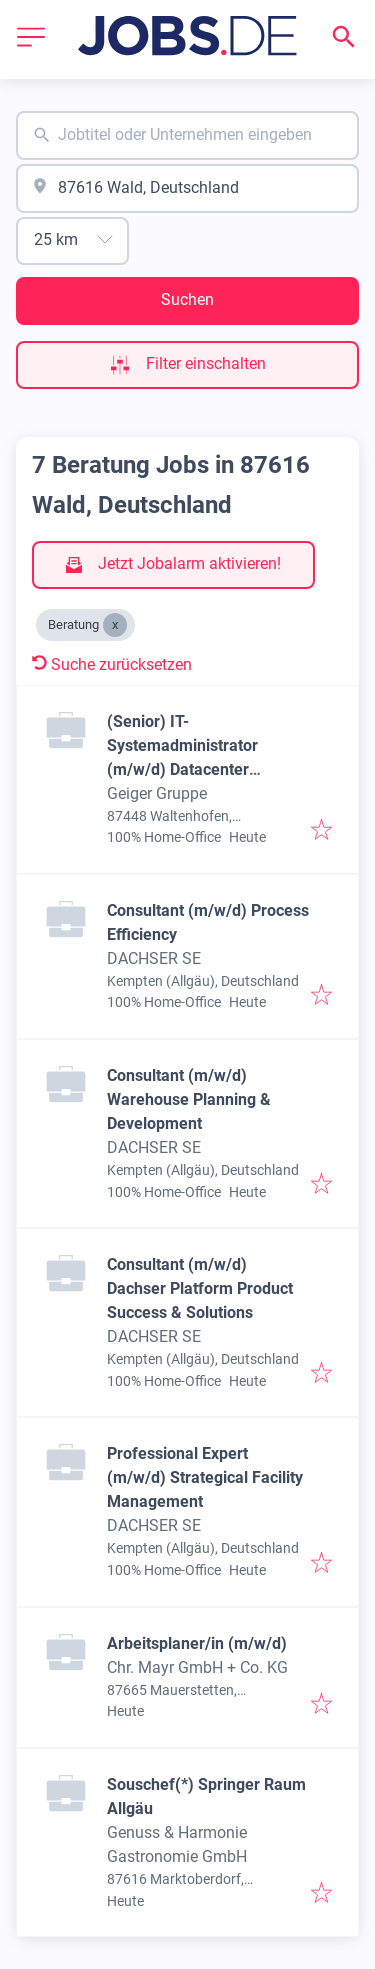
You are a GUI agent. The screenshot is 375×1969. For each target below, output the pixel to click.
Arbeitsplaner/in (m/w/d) (197, 1643)
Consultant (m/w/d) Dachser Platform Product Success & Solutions (200, 1288)
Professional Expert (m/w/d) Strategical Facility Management (205, 1477)
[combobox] (187, 135)
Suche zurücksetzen (112, 664)
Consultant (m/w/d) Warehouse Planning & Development (189, 1099)
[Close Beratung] (115, 625)
